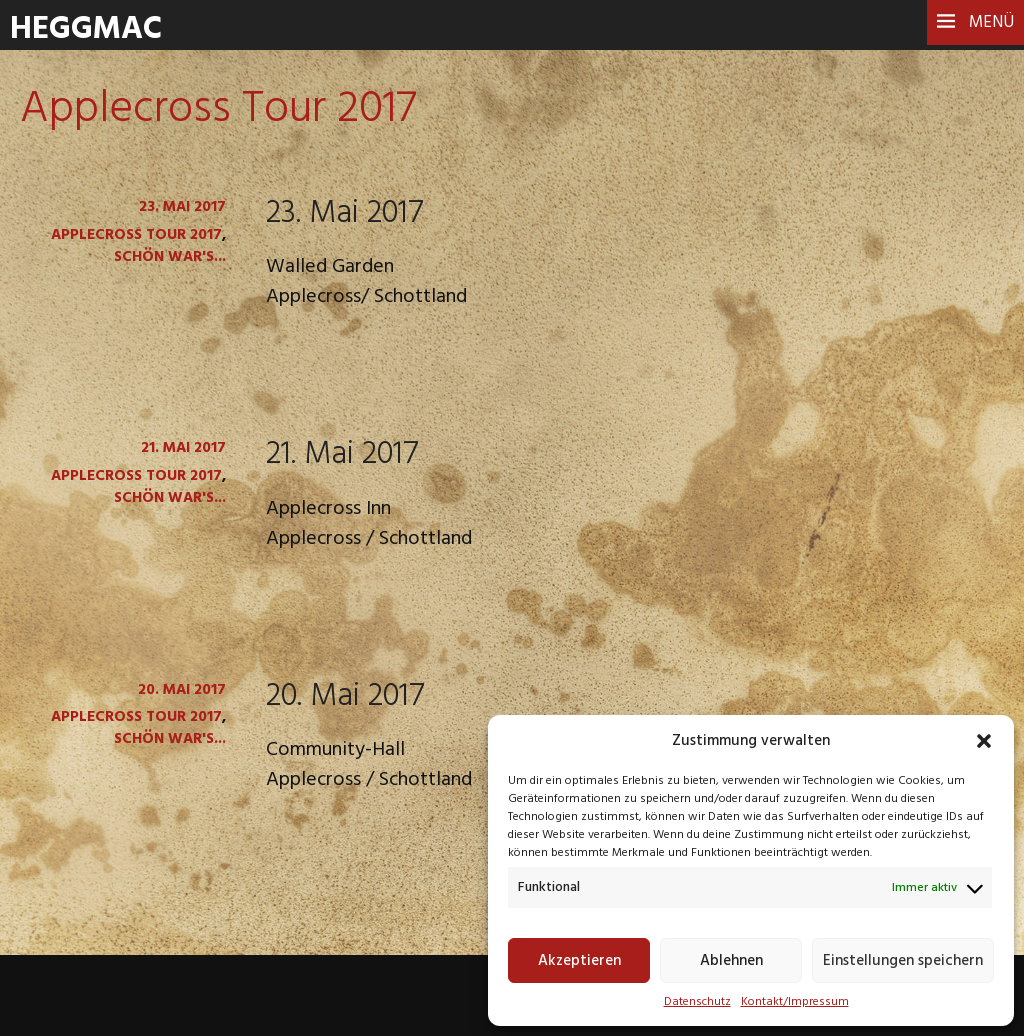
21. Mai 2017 (342, 454)
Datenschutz (697, 1002)
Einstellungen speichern (903, 961)
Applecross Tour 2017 (136, 235)
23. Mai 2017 (345, 213)
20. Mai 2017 (345, 696)
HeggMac (86, 29)
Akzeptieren (579, 961)
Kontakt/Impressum (795, 1002)
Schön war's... (170, 257)
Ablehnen (731, 961)
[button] (984, 741)
